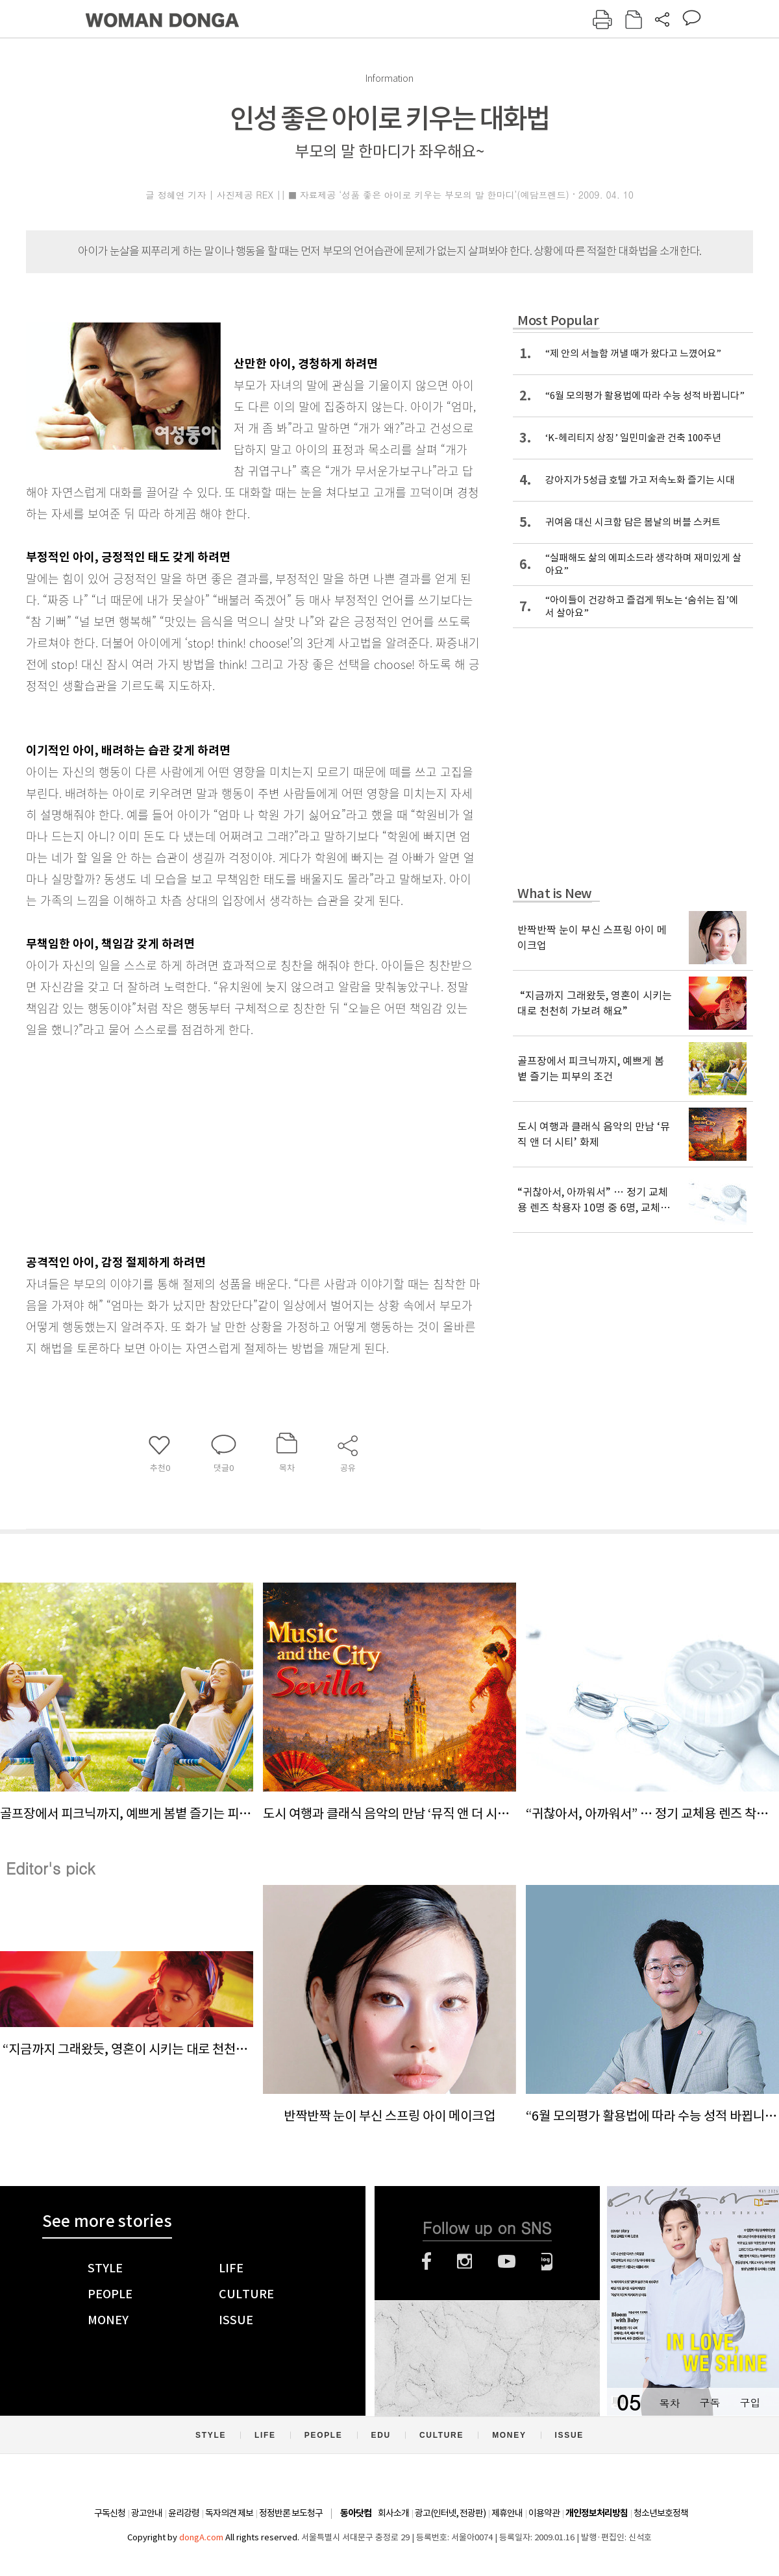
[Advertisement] (220, 1143)
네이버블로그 (546, 2261)
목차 (669, 2402)
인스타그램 (464, 2261)
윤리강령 (183, 2513)
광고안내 (146, 2513)
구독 (709, 2402)
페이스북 (426, 2261)
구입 (749, 2402)
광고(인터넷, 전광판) (450, 2513)
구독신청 (109, 2513)
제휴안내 (507, 2513)
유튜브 (506, 2261)
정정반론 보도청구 (291, 2513)
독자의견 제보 (229, 2513)
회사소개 (393, 2513)
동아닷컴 (355, 2513)
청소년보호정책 (661, 2513)
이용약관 (544, 2513)
